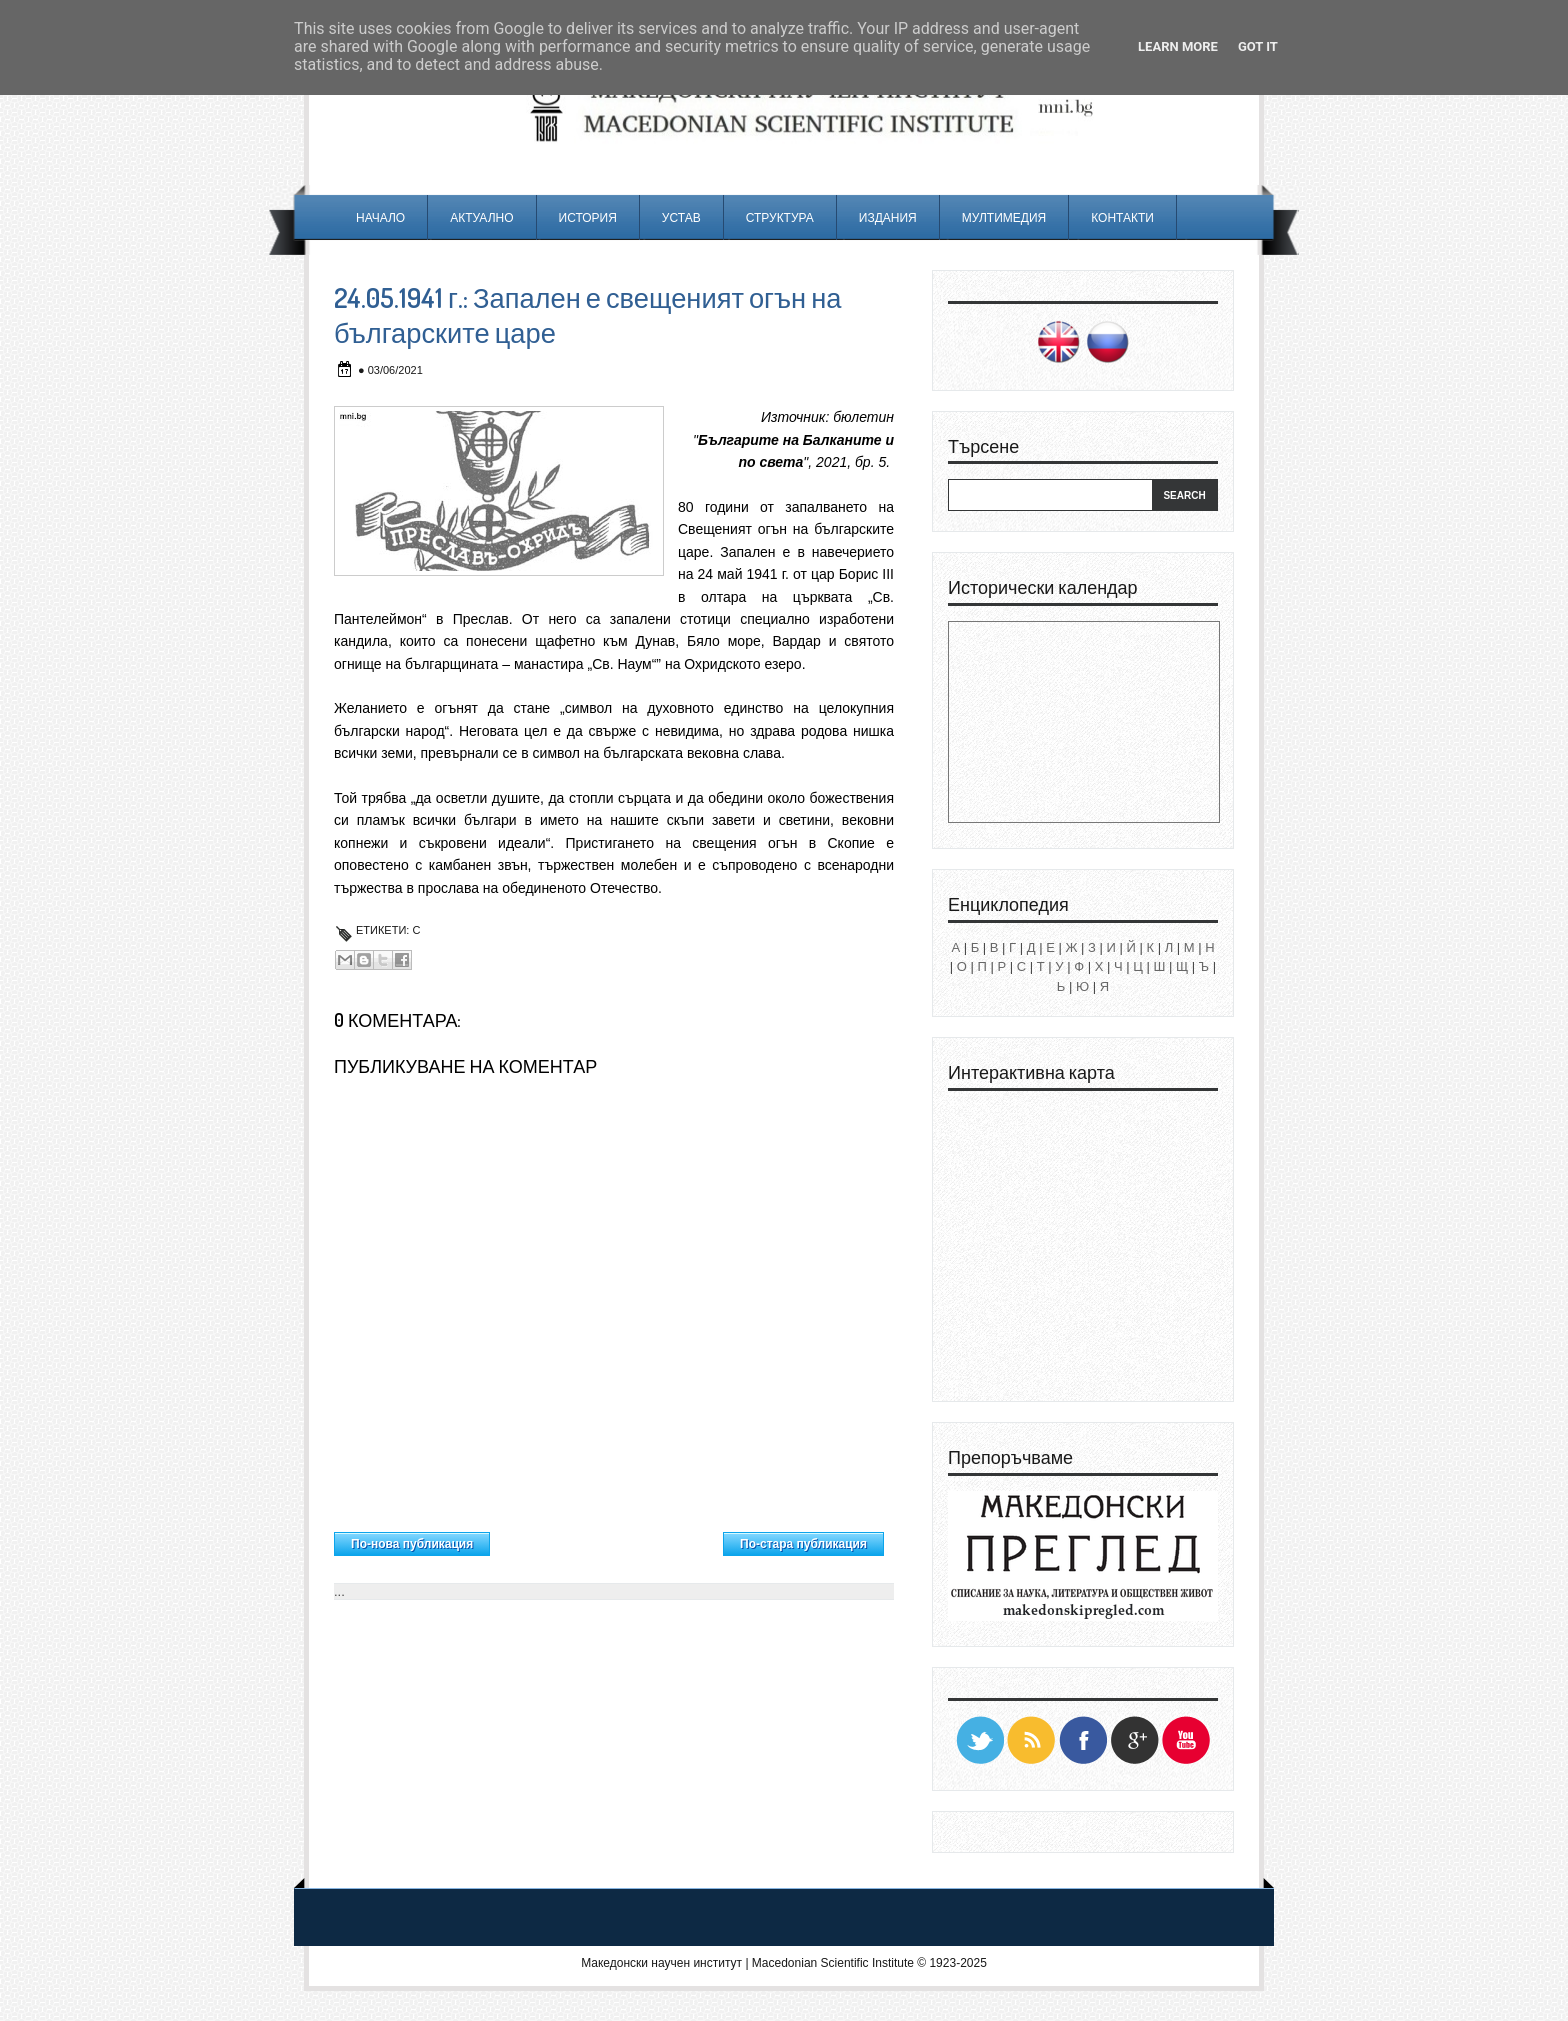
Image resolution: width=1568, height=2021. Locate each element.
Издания (888, 217)
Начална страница (606, 1539)
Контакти (1122, 217)
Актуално (481, 217)
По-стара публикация (803, 1544)
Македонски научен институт (661, 1963)
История (588, 217)
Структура (780, 217)
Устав (681, 217)
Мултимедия (1004, 217)
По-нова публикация (412, 1544)
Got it (1258, 46)
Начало (380, 217)
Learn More (1178, 46)
